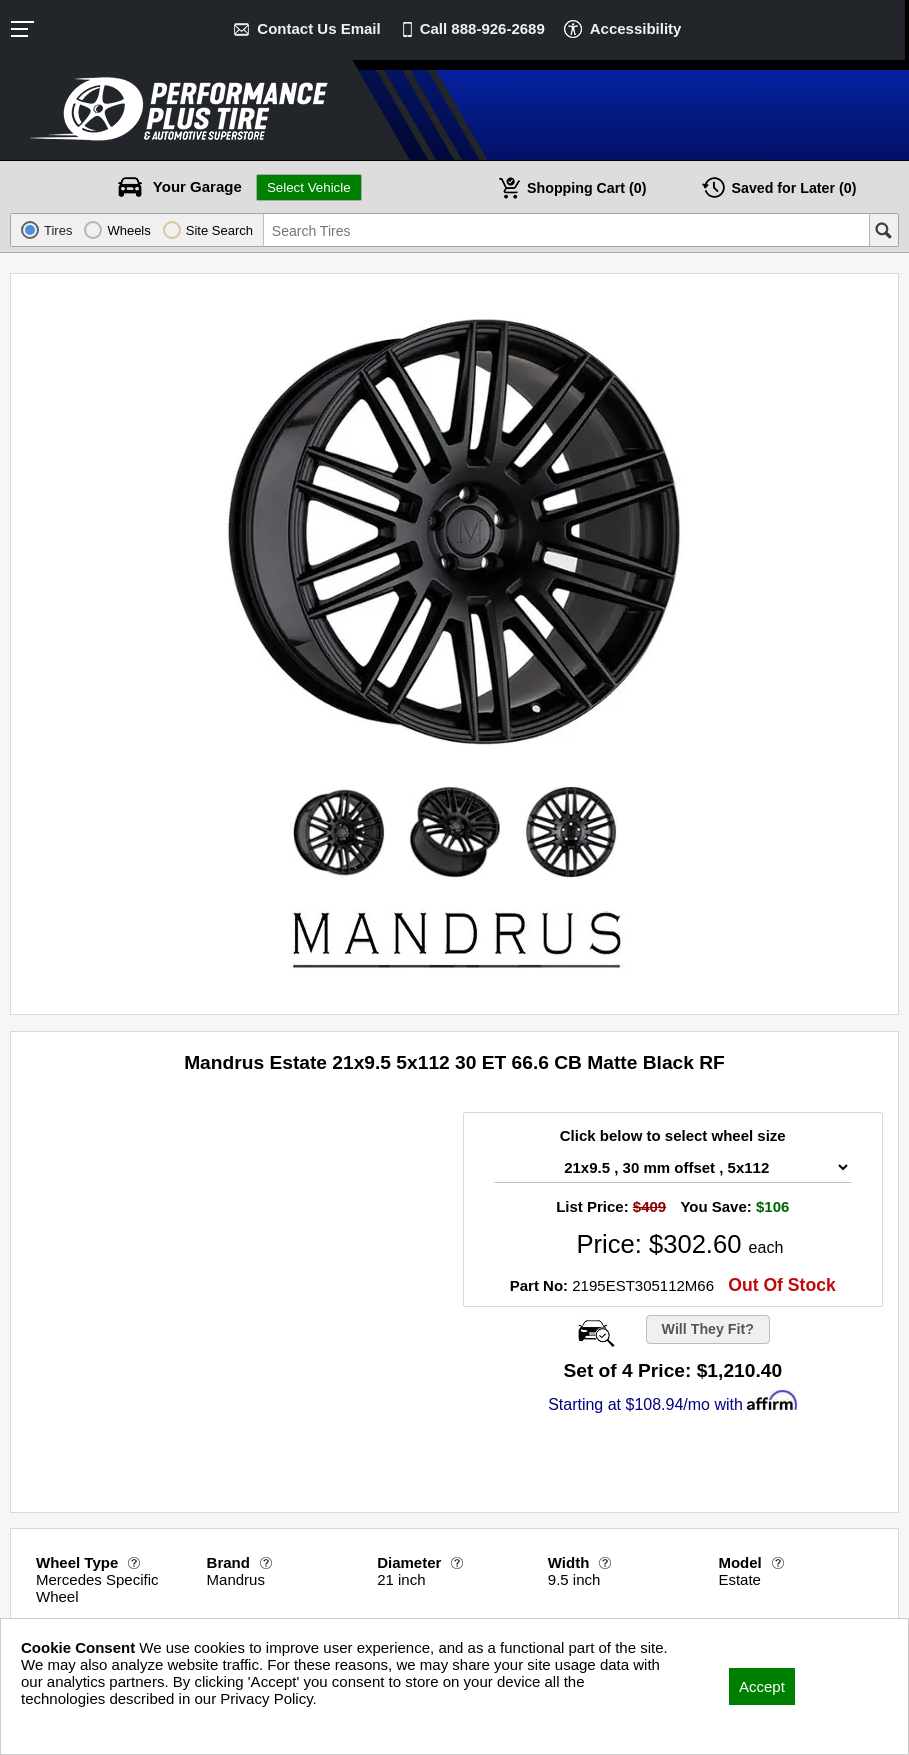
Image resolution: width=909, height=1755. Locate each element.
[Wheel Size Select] (673, 1167)
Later (794, 187)
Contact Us (318, 28)
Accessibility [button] (636, 28)
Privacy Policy (67, 1725)
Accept (762, 1686)
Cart (587, 187)
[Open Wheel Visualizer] (593, 1333)
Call (482, 28)
